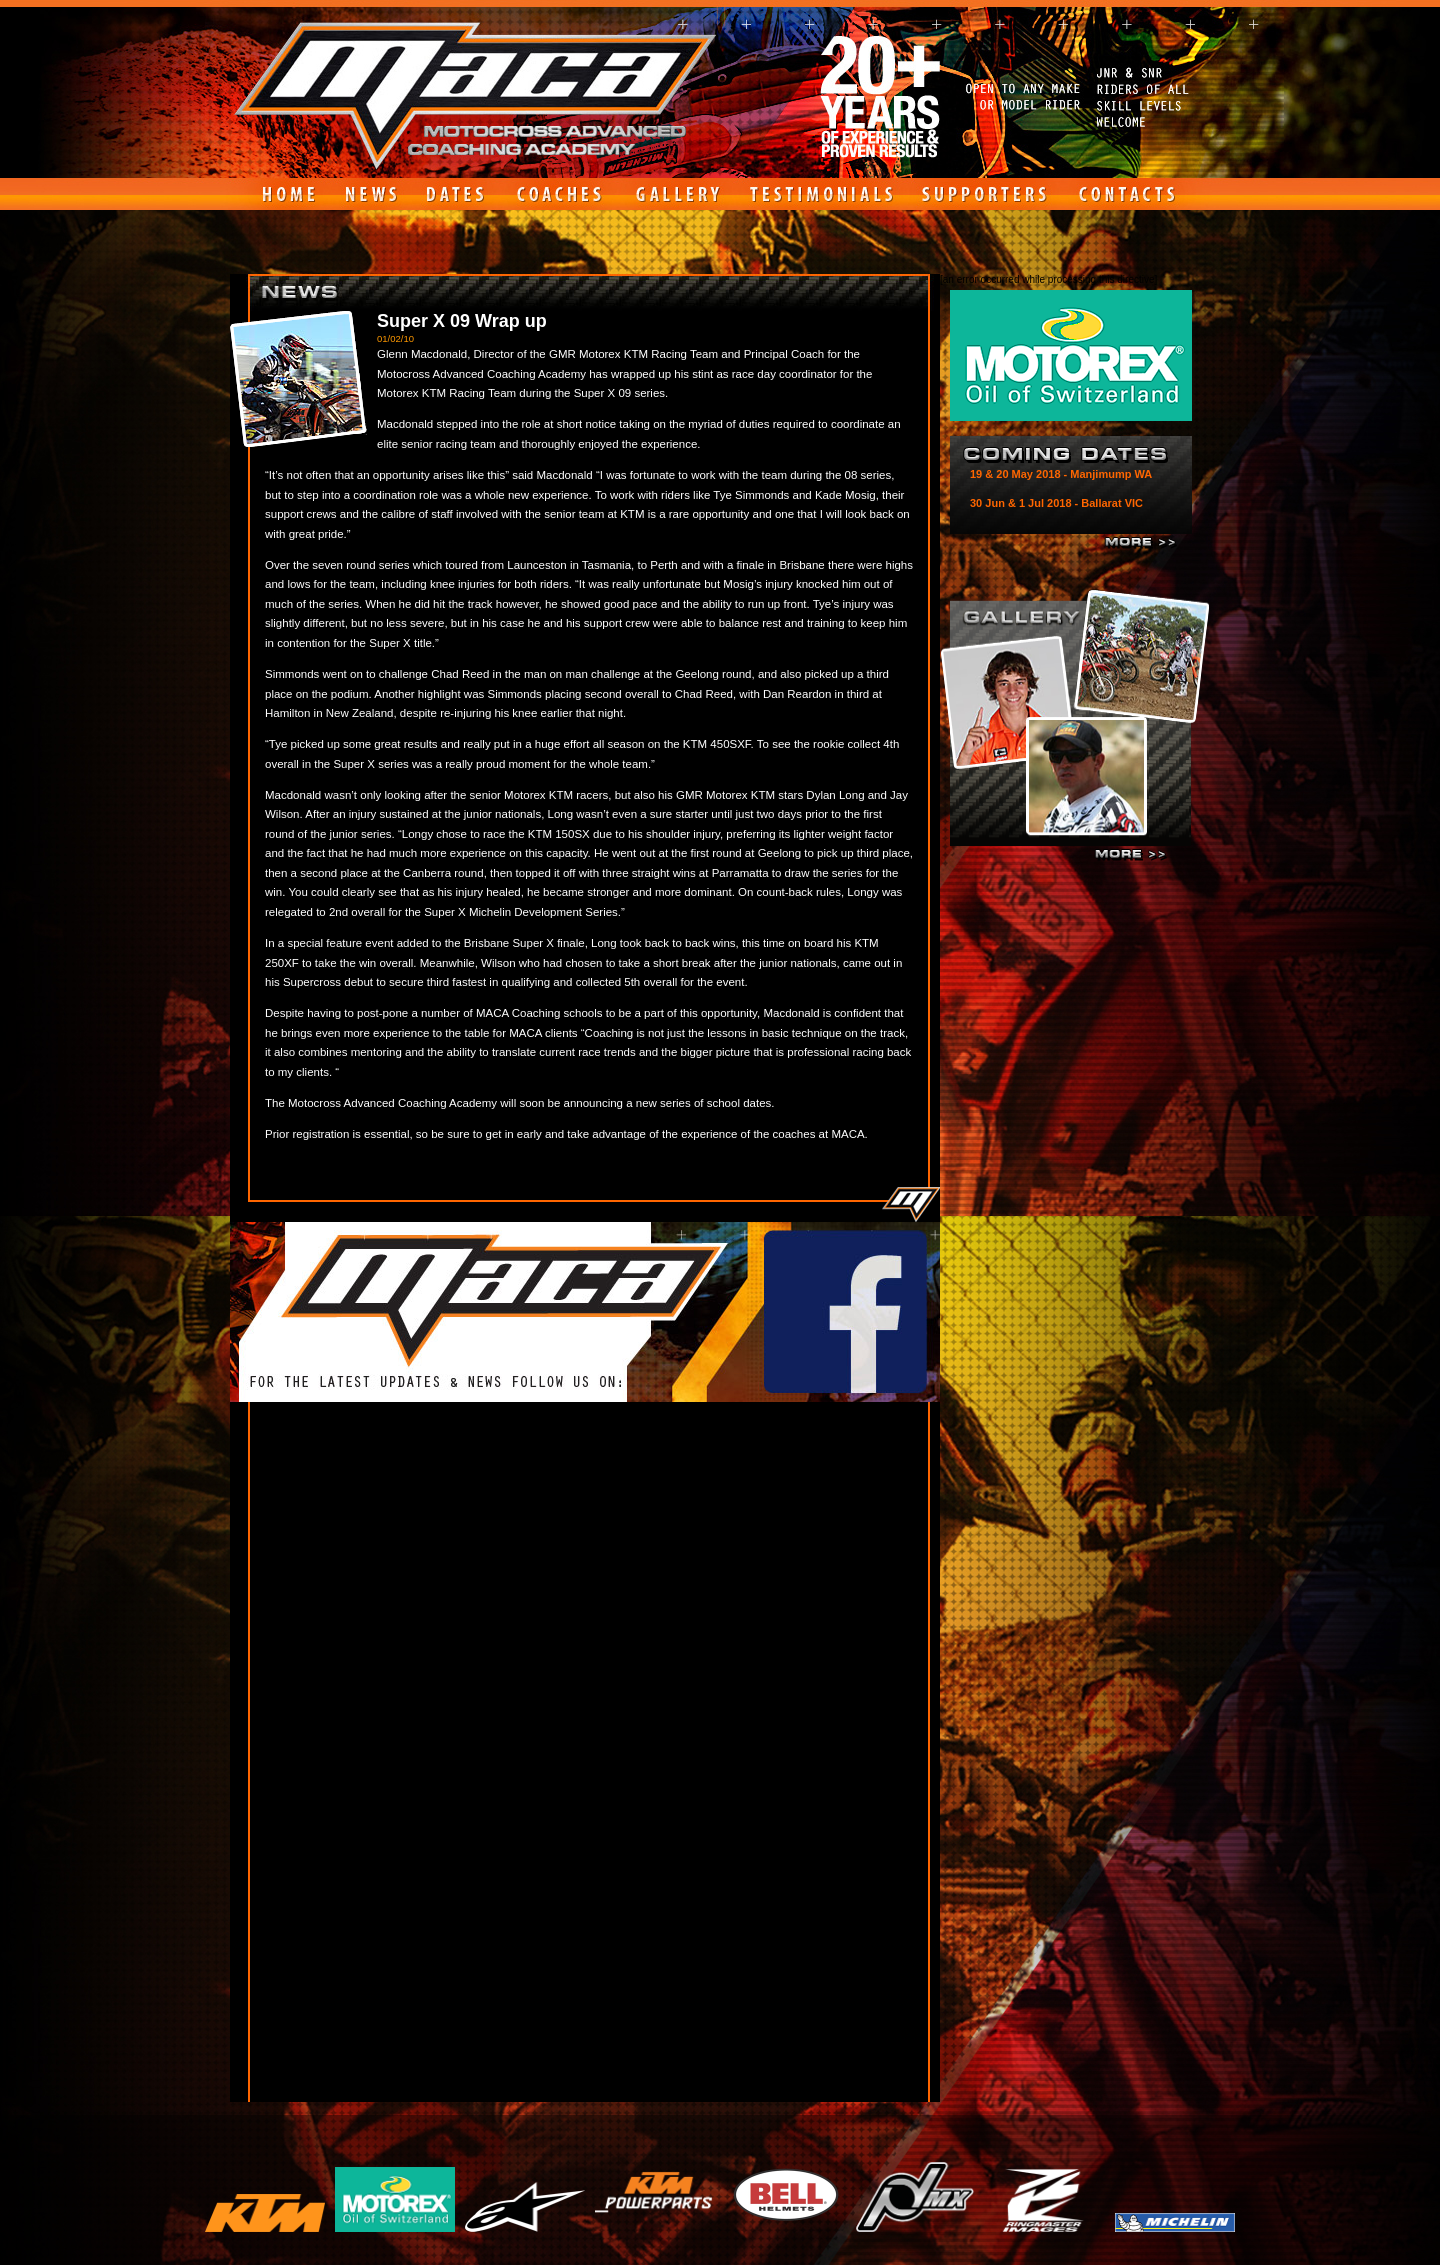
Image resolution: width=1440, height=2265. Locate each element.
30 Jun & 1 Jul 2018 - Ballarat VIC (1056, 503)
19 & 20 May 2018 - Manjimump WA (1061, 474)
